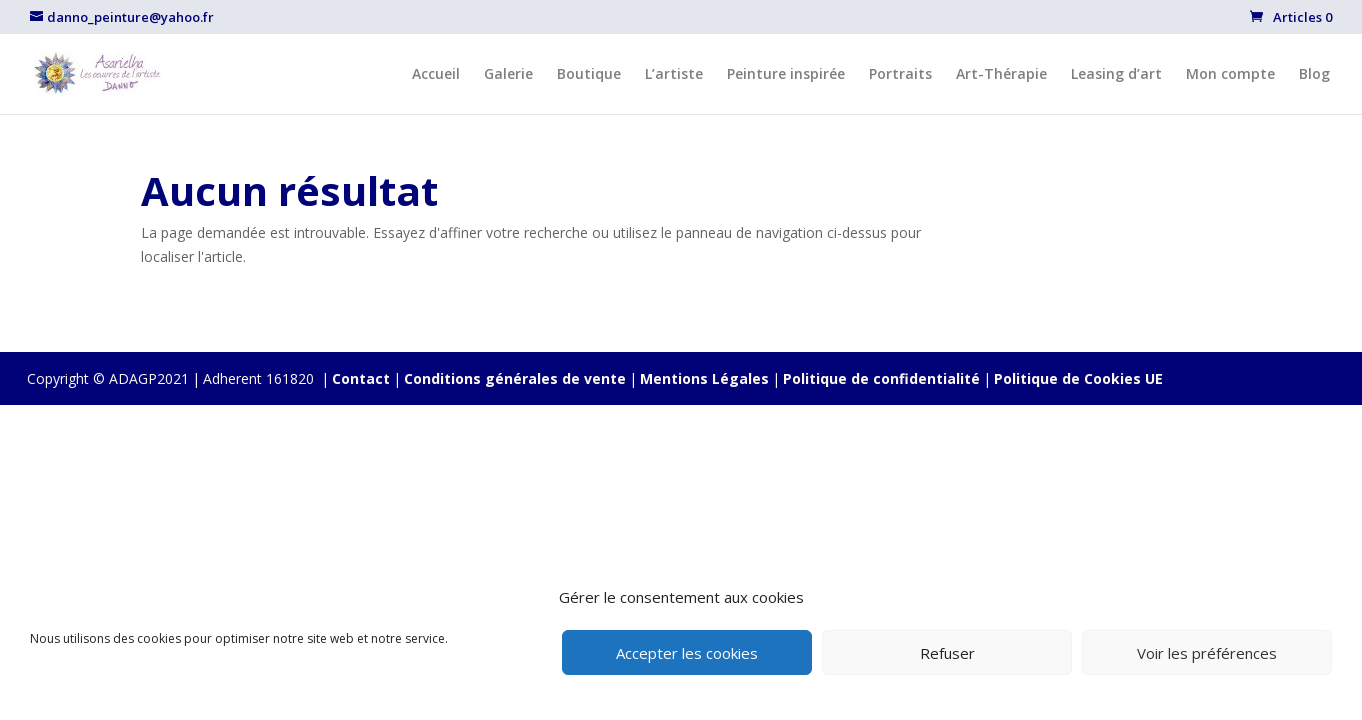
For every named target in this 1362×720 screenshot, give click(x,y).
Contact (361, 378)
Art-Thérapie (1001, 75)
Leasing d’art (1116, 75)
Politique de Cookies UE (1078, 378)
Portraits (900, 75)
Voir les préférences (1207, 653)
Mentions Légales (704, 378)
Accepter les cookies (687, 653)
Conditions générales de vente (515, 378)
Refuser (947, 653)
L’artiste (674, 75)
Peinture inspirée (786, 75)
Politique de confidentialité (881, 378)
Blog (1314, 75)
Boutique (589, 75)
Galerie (508, 75)
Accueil (436, 75)
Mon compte (1230, 75)
